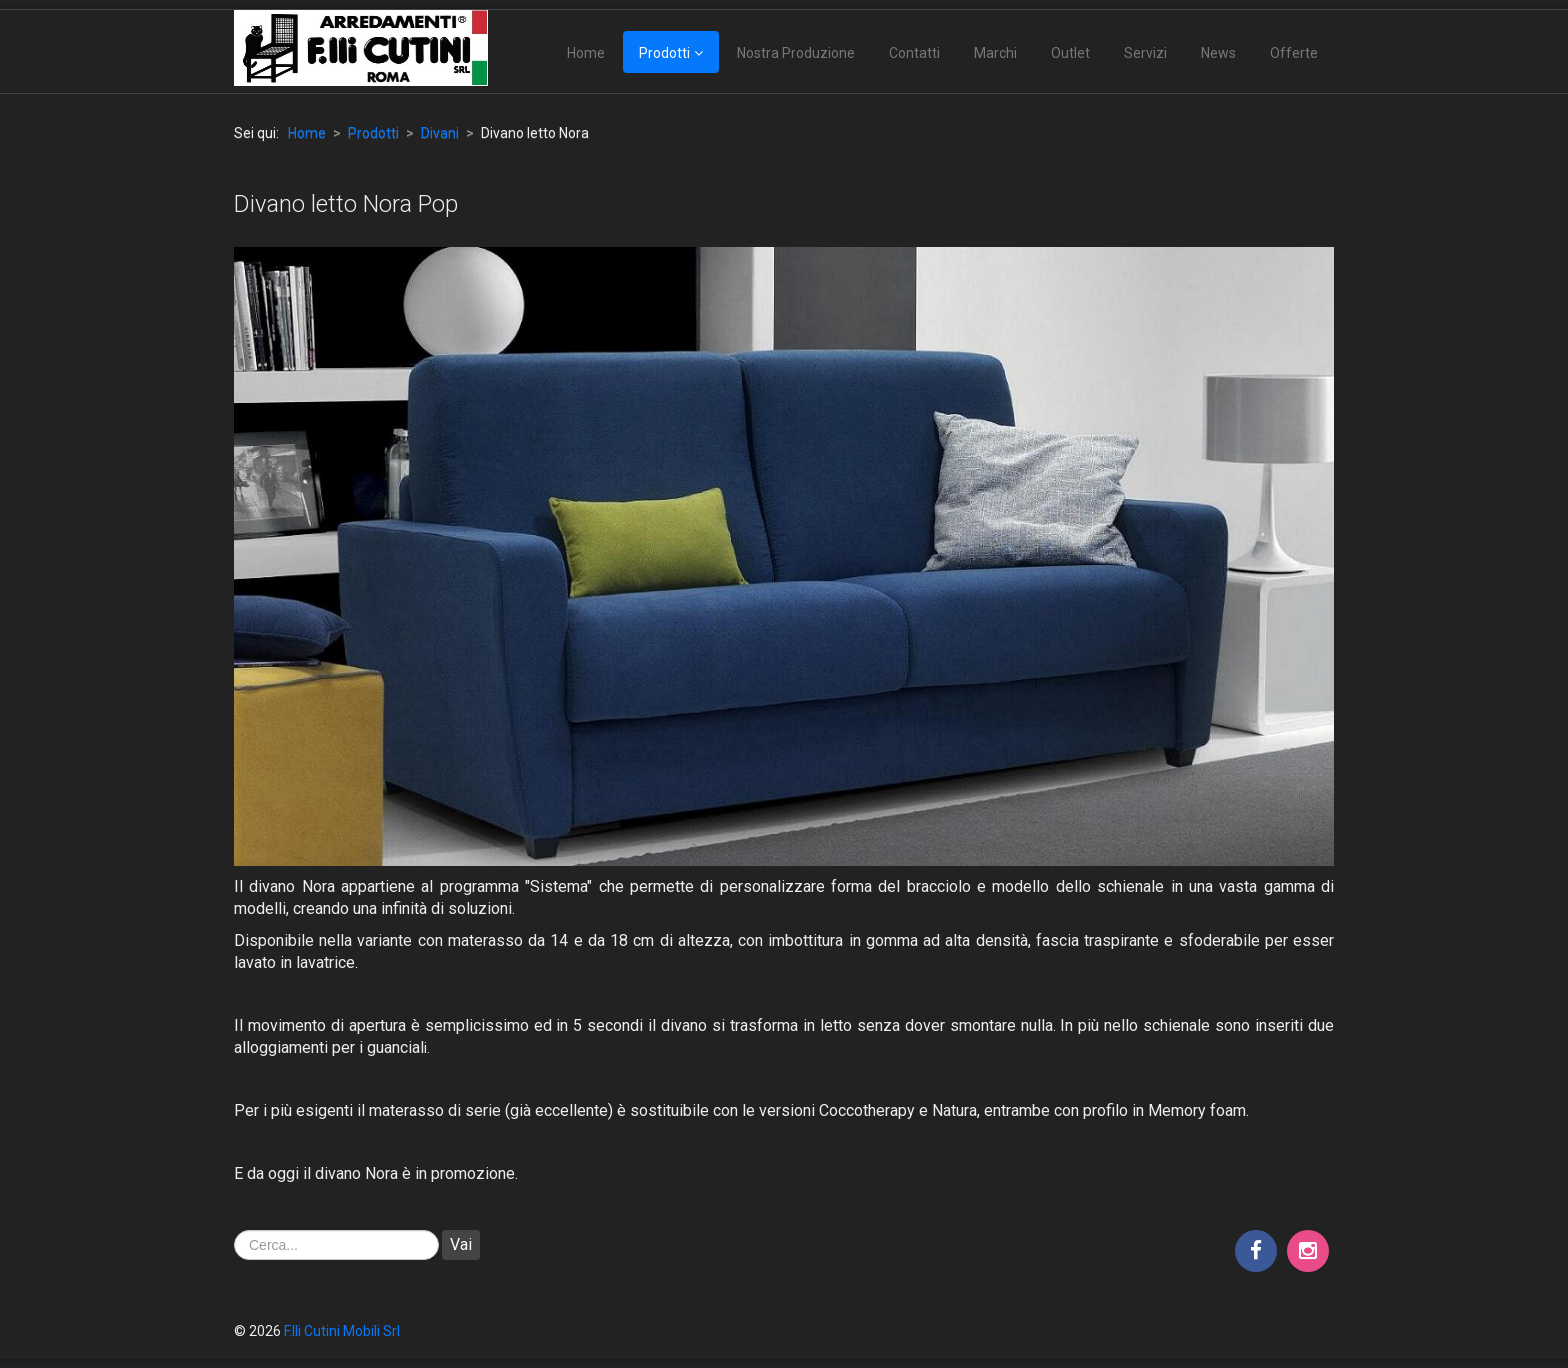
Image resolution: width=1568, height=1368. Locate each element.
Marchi (995, 53)
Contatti (914, 53)
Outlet (1070, 53)
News (1218, 53)
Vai (461, 1244)
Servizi (1145, 53)
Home (586, 53)
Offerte (1294, 53)
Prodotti (664, 53)
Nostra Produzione (796, 53)
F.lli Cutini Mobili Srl (342, 1331)
